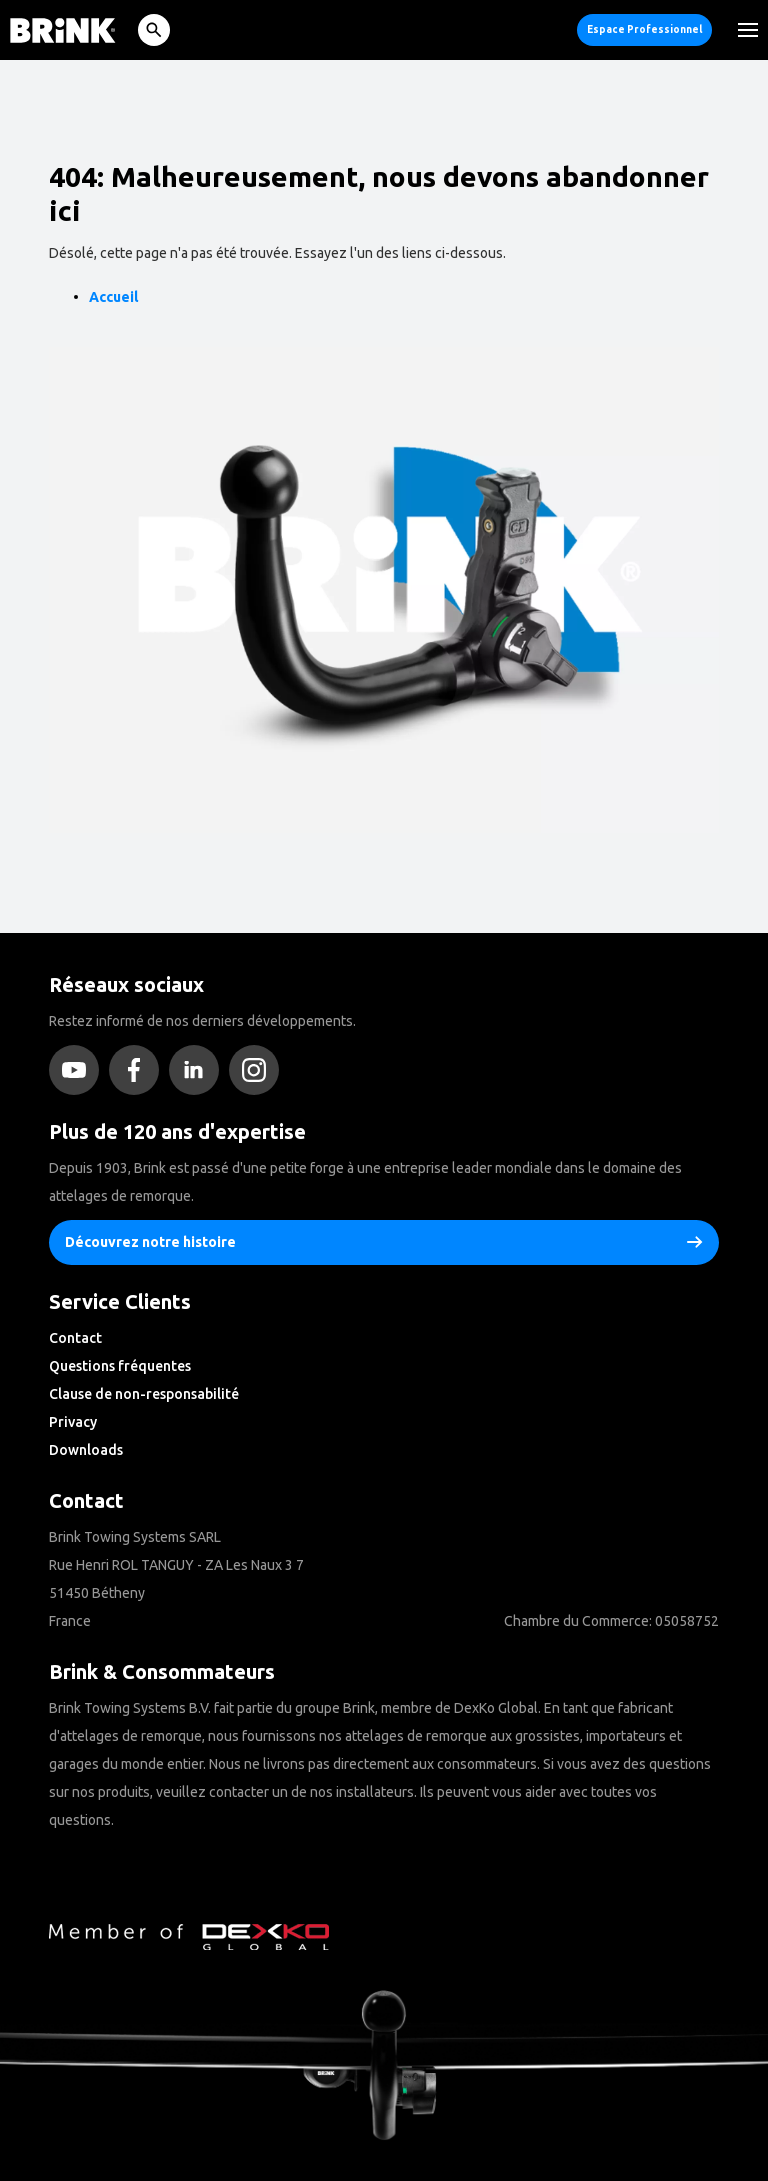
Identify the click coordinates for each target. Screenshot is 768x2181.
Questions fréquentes (120, 1366)
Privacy (73, 1422)
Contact (75, 1338)
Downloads (86, 1450)
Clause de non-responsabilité (144, 1394)
